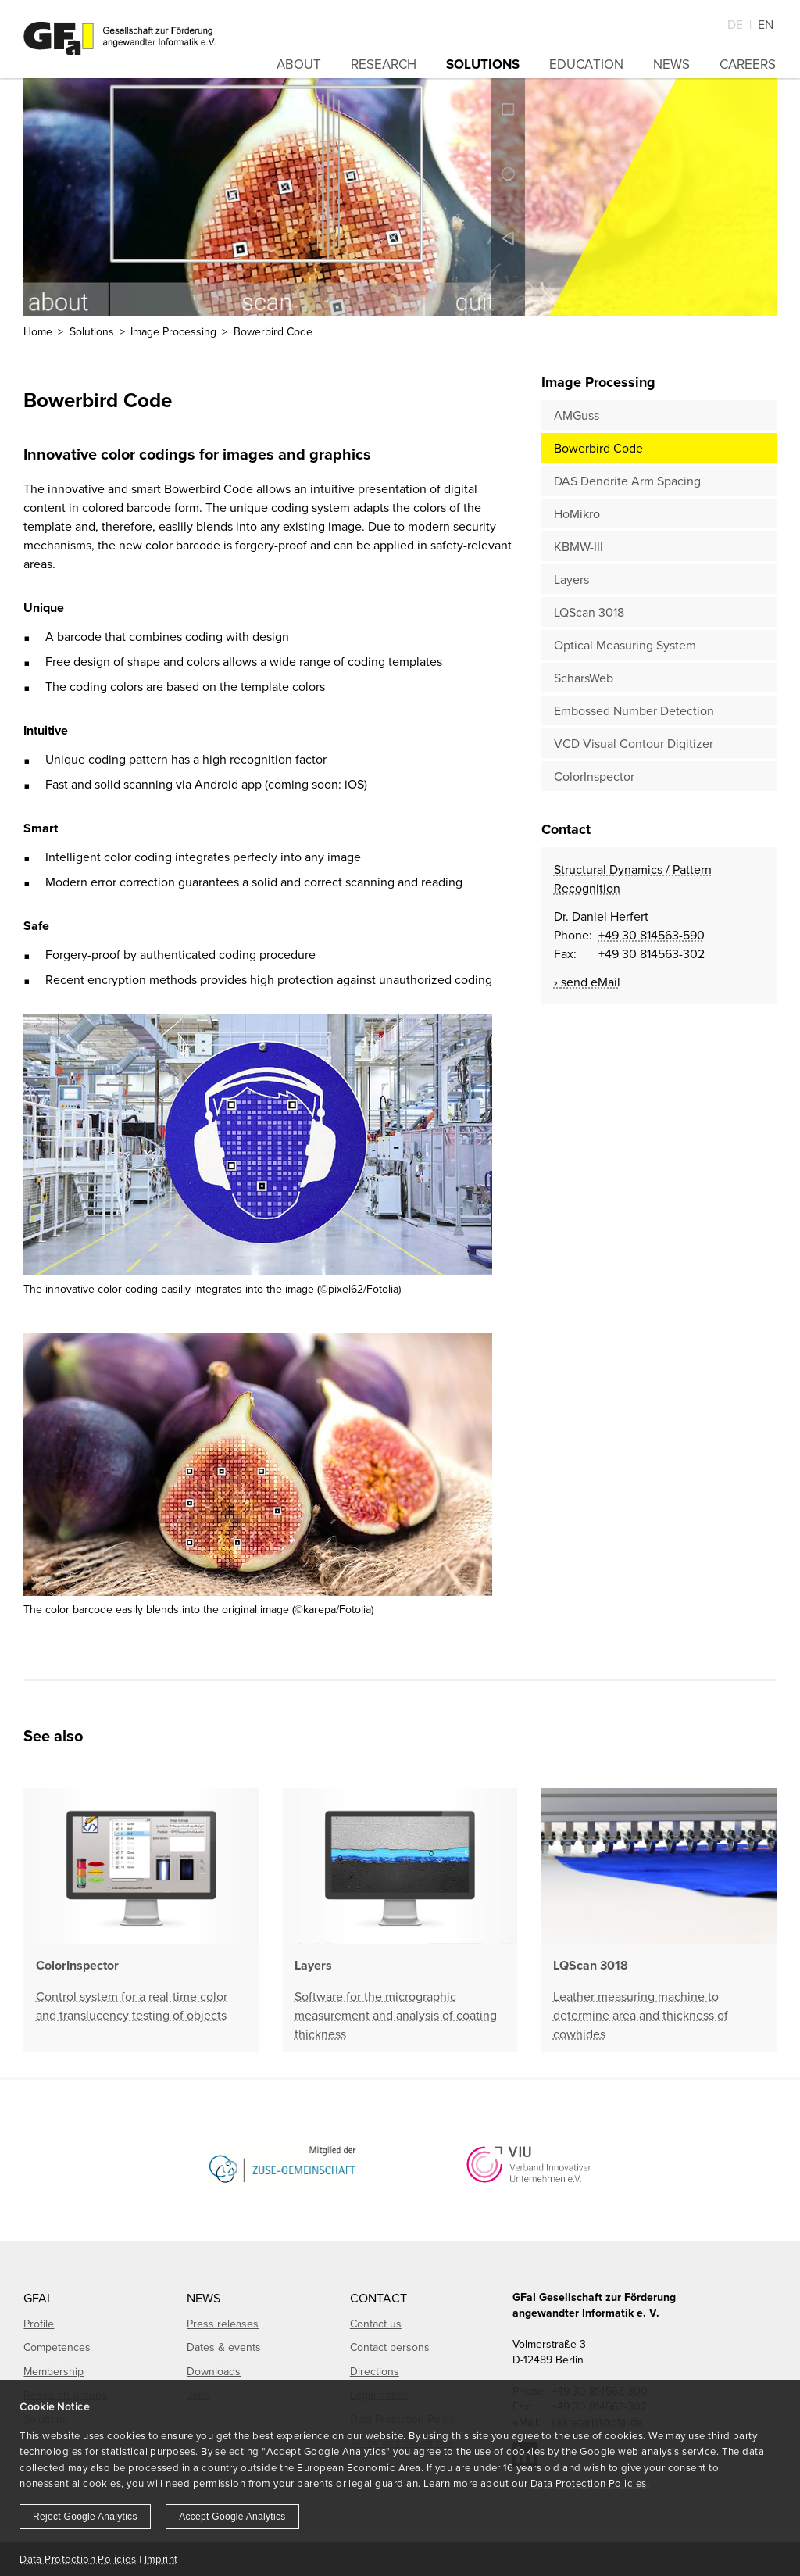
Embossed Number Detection (634, 710)
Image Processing (173, 331)
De (735, 24)
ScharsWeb (583, 677)
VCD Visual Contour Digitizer (633, 743)
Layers (571, 579)
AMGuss (576, 415)
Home (37, 331)
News (671, 64)
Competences (57, 2347)
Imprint (161, 2559)
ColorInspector (594, 776)
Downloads (214, 2371)
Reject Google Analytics (85, 2516)
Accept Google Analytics (232, 2516)
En (765, 24)
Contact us (376, 2323)
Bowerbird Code (598, 447)
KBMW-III (578, 546)
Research (383, 64)
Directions (374, 2371)
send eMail (590, 981)
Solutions (483, 64)
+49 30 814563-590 (651, 934)
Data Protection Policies (588, 2483)
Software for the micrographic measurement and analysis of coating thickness (396, 2014)
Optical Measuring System (625, 644)
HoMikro (577, 513)
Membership (53, 2371)
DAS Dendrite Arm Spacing (627, 480)
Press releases (223, 2323)
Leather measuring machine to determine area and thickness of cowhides (640, 2014)
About (299, 64)
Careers (748, 64)
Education (586, 64)
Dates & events (224, 2347)
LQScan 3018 (589, 612)
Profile (38, 2323)
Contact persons (390, 2347)
